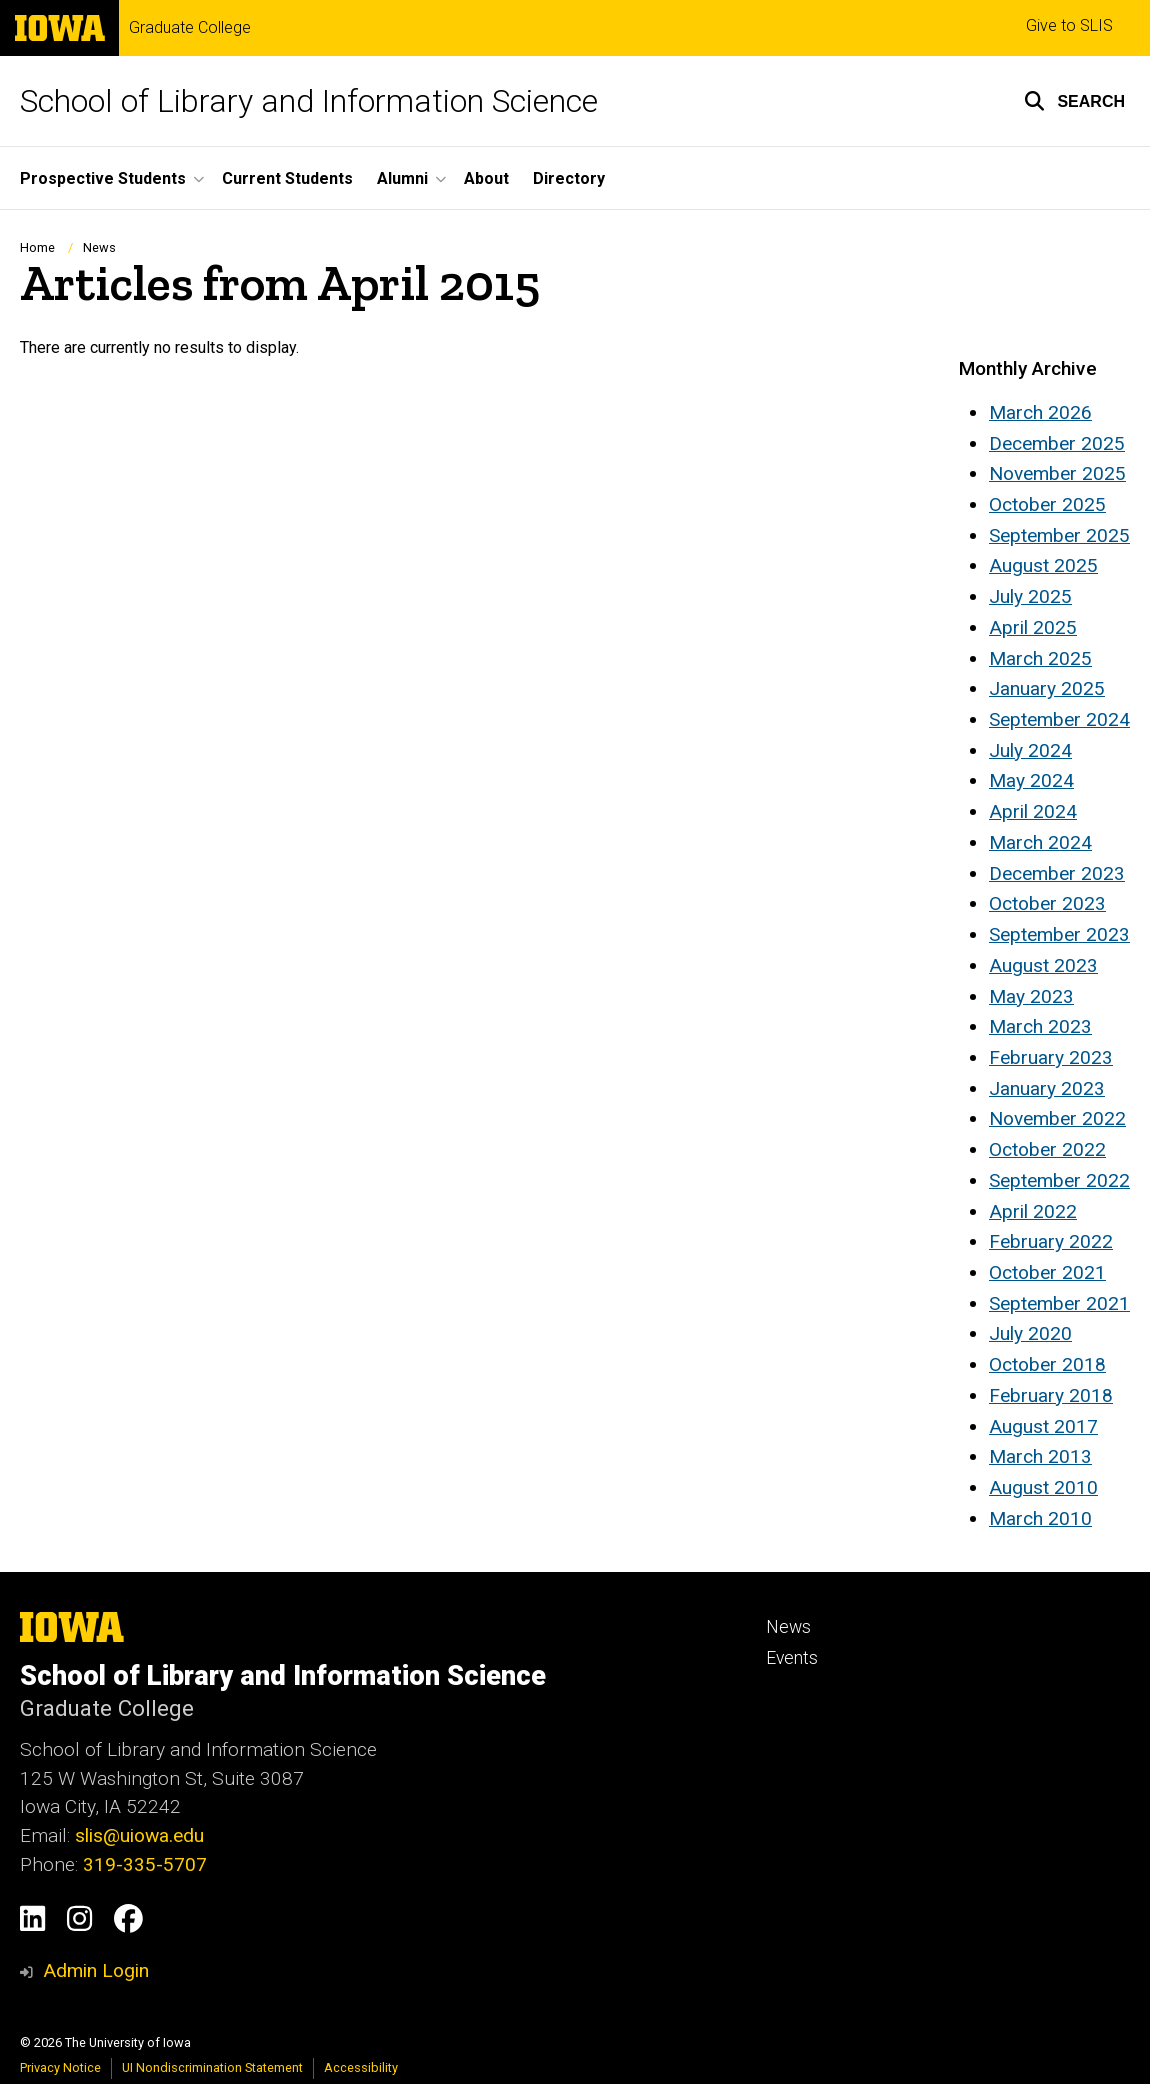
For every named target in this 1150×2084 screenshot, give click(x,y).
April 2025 (1033, 627)
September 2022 (1059, 1180)
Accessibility (361, 2067)
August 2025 (1043, 565)
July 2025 (1030, 596)
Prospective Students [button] (103, 178)
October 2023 (1047, 903)
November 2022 (1057, 1118)
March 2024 (1040, 842)
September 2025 (1059, 535)
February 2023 (1051, 1057)
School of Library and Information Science (309, 101)
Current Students (287, 178)
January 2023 (1047, 1088)
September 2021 (1059, 1303)
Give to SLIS (1069, 25)
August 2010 (1043, 1487)
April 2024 (1033, 811)
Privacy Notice (60, 2067)
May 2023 (1031, 996)
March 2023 (1040, 1026)
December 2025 (1057, 443)
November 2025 (1057, 473)
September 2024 (1059, 719)
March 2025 (1040, 658)
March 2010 (1040, 1518)
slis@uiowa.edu (139, 1835)
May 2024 (1031, 780)
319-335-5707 (145, 1864)
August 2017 (1043, 1426)
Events (792, 1658)
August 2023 (1043, 965)
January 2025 (1047, 688)
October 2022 (1047, 1149)
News (99, 247)
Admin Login (96, 1970)
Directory (569, 178)
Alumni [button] (402, 178)
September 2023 (1059, 934)
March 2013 (1040, 1456)
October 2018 (1047, 1364)
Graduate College (190, 28)
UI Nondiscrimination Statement (212, 2067)
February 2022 (1051, 1241)
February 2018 (1051, 1395)
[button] (1074, 101)
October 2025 (1047, 504)
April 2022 (1033, 1211)
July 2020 (1030, 1333)
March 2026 (1040, 412)
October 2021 (1047, 1272)
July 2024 (1030, 750)
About (486, 178)
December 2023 (1057, 873)
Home (37, 247)
